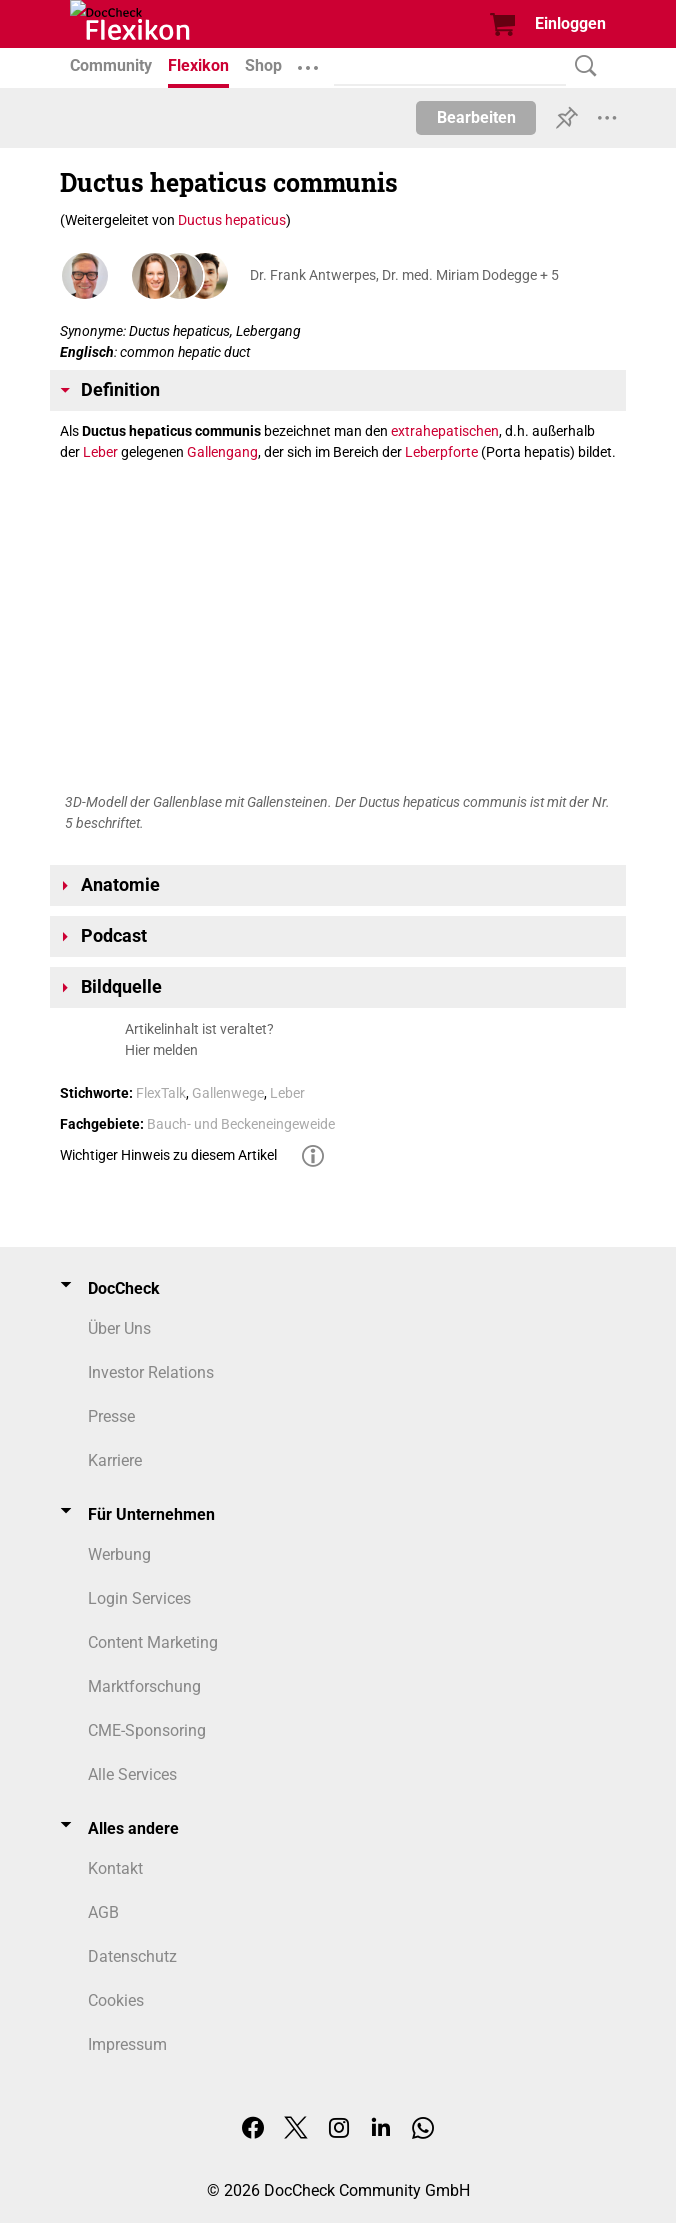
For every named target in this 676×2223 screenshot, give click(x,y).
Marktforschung (144, 1686)
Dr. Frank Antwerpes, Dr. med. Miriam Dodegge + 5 (404, 275)
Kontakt (115, 1868)
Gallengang (222, 452)
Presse (111, 1416)
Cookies (116, 2000)
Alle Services (132, 1774)
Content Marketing (153, 1642)
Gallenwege (228, 1093)
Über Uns (119, 1328)
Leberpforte (441, 452)
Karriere (115, 1460)
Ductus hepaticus (232, 220)
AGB (103, 1912)
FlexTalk (161, 1093)
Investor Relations (151, 1372)
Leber (100, 452)
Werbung (119, 1554)
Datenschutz (132, 1956)
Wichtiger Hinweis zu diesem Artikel (168, 1155)
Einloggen (570, 23)
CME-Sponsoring (147, 1730)
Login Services (139, 1598)
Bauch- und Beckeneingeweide (241, 1124)
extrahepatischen (445, 431)
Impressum (127, 2044)
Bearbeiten (476, 117)
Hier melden (161, 1050)
